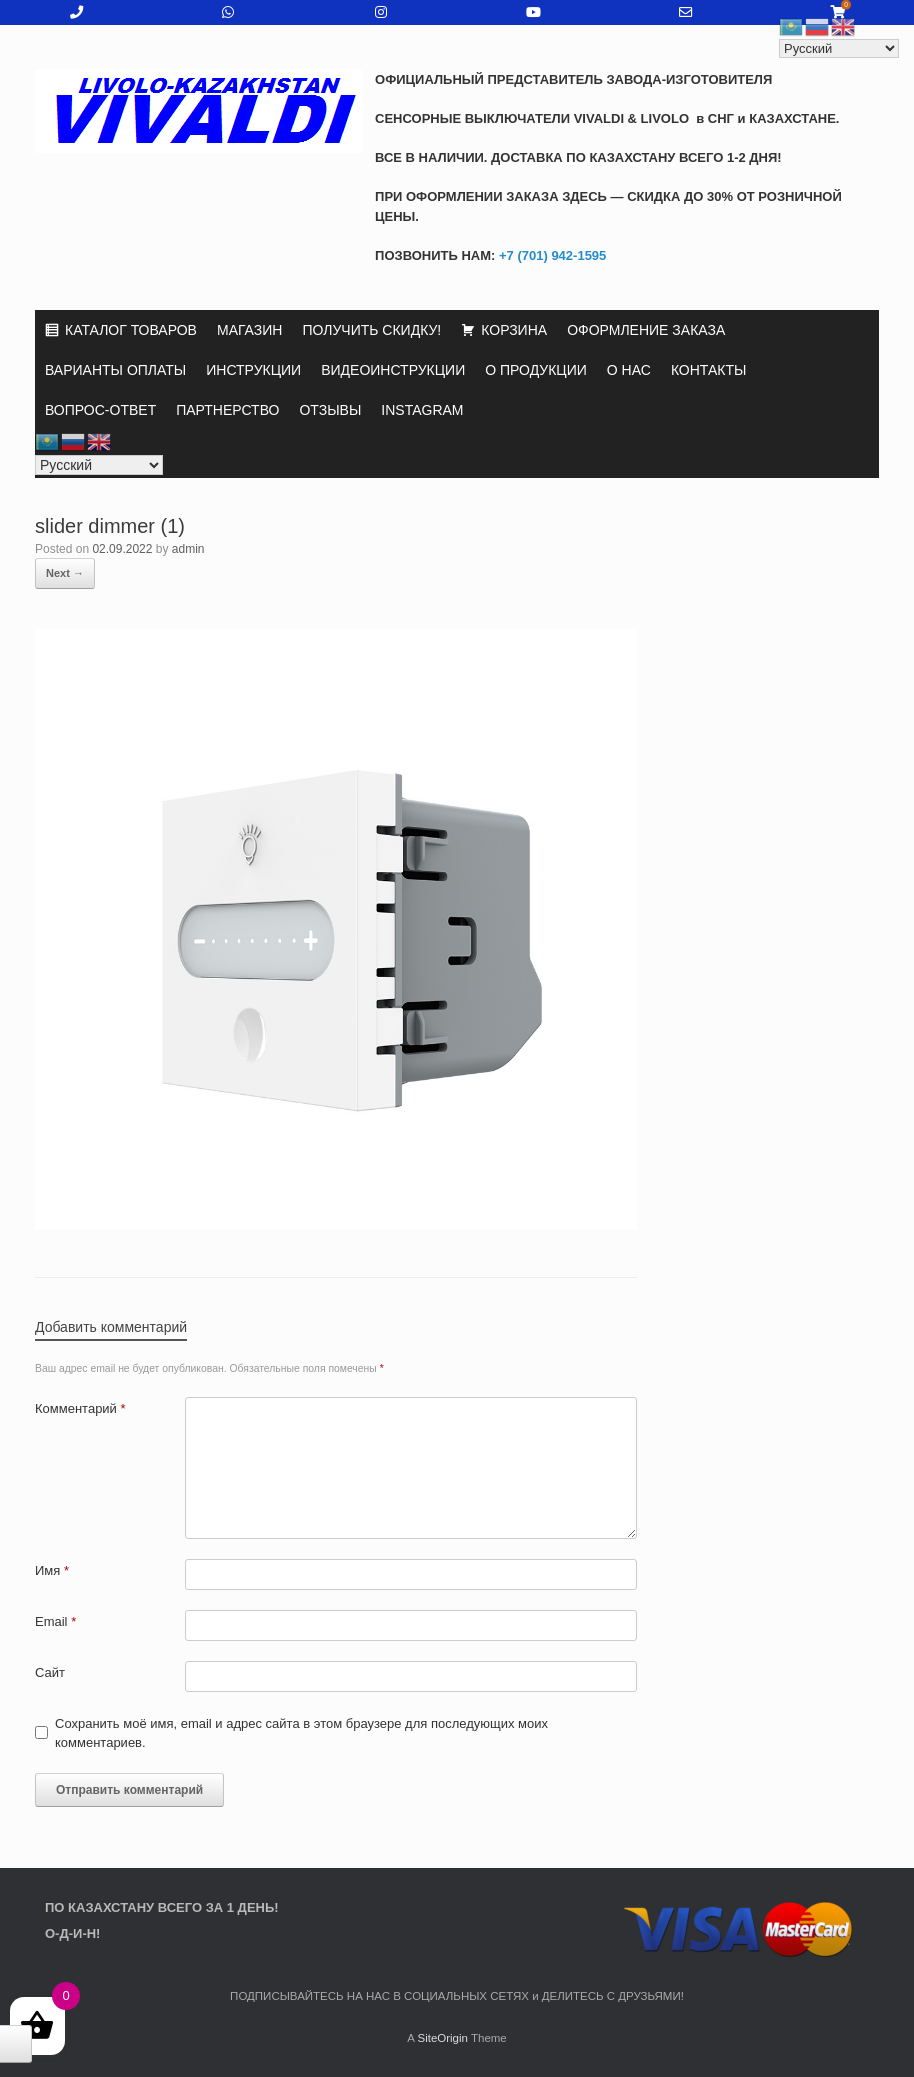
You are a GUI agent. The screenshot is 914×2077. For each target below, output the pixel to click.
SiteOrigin (442, 2038)
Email (55, 1621)
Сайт (50, 1672)
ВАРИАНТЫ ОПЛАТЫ (115, 370)
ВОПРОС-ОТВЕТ (100, 410)
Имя (52, 1570)
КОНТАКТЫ (709, 370)
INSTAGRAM (422, 410)
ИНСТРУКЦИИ (253, 370)
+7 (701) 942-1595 (550, 255)
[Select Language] (99, 465)
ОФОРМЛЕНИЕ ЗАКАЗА (646, 330)
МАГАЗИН (249, 330)
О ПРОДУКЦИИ (536, 370)
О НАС (629, 370)
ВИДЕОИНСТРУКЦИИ (393, 370)
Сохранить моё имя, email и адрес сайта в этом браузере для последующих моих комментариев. (301, 1733)
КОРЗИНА (514, 330)
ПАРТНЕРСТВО (227, 410)
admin (188, 549)
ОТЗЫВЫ (330, 410)
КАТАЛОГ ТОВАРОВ (131, 330)
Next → (65, 573)
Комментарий (80, 1408)
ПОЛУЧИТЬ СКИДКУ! (371, 330)
